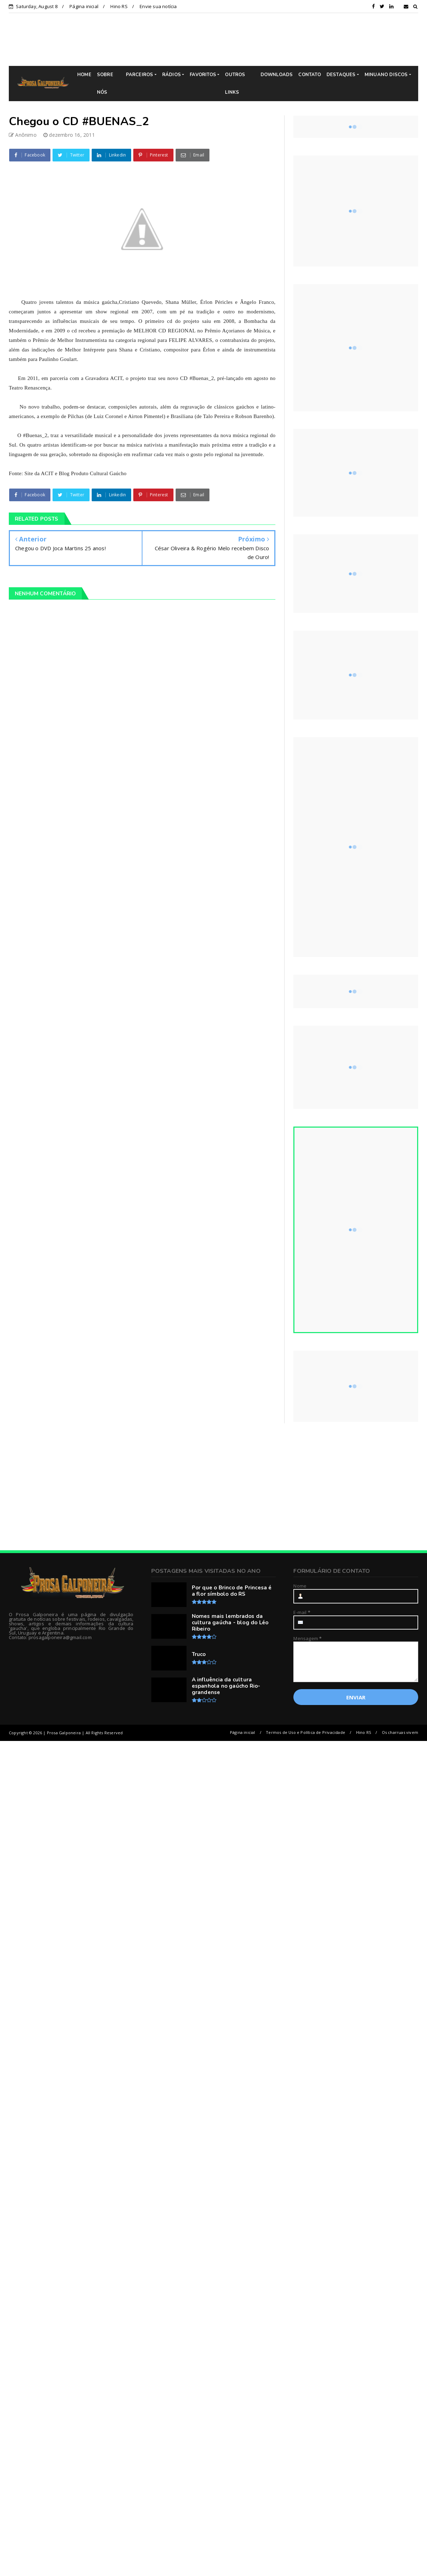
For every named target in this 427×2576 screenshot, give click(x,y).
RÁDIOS (171, 75)
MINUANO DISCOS (386, 75)
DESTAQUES (341, 75)
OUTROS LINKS (235, 84)
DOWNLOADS (277, 75)
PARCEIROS (139, 75)
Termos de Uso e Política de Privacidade (305, 1732)
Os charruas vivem (400, 1732)
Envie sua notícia (158, 6)
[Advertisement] (213, 1486)
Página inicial (83, 6)
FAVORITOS (203, 75)
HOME (84, 75)
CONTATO (309, 75)
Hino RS (118, 6)
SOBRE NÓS (105, 84)
